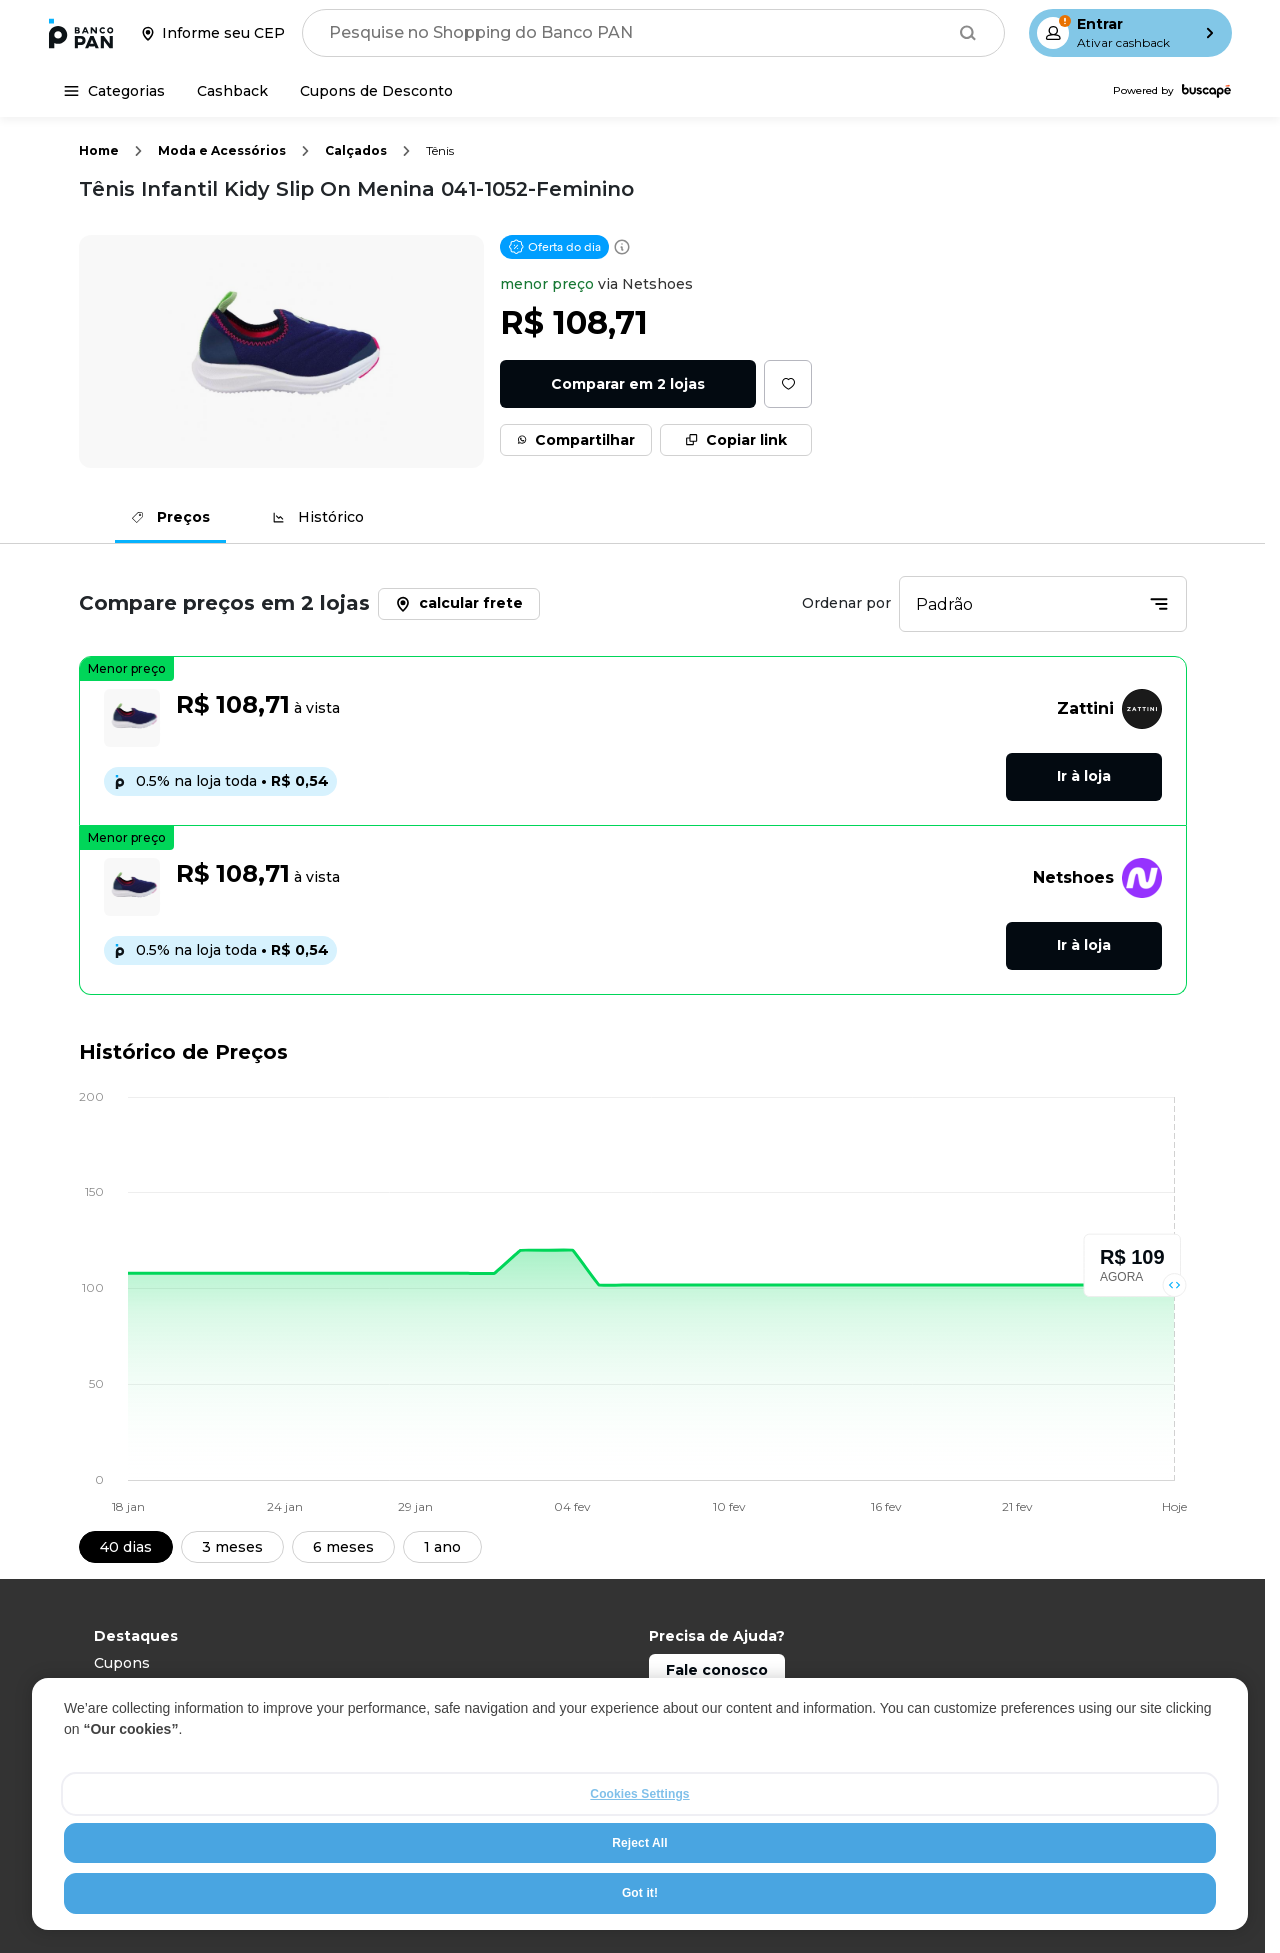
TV (104, 1717)
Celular (119, 1690)
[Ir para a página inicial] (81, 33)
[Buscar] (968, 33)
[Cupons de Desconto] (376, 91)
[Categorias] (114, 91)
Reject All (639, 1887)
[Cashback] (232, 91)
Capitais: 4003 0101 (718, 1703)
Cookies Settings (639, 1838)
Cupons (122, 1663)
